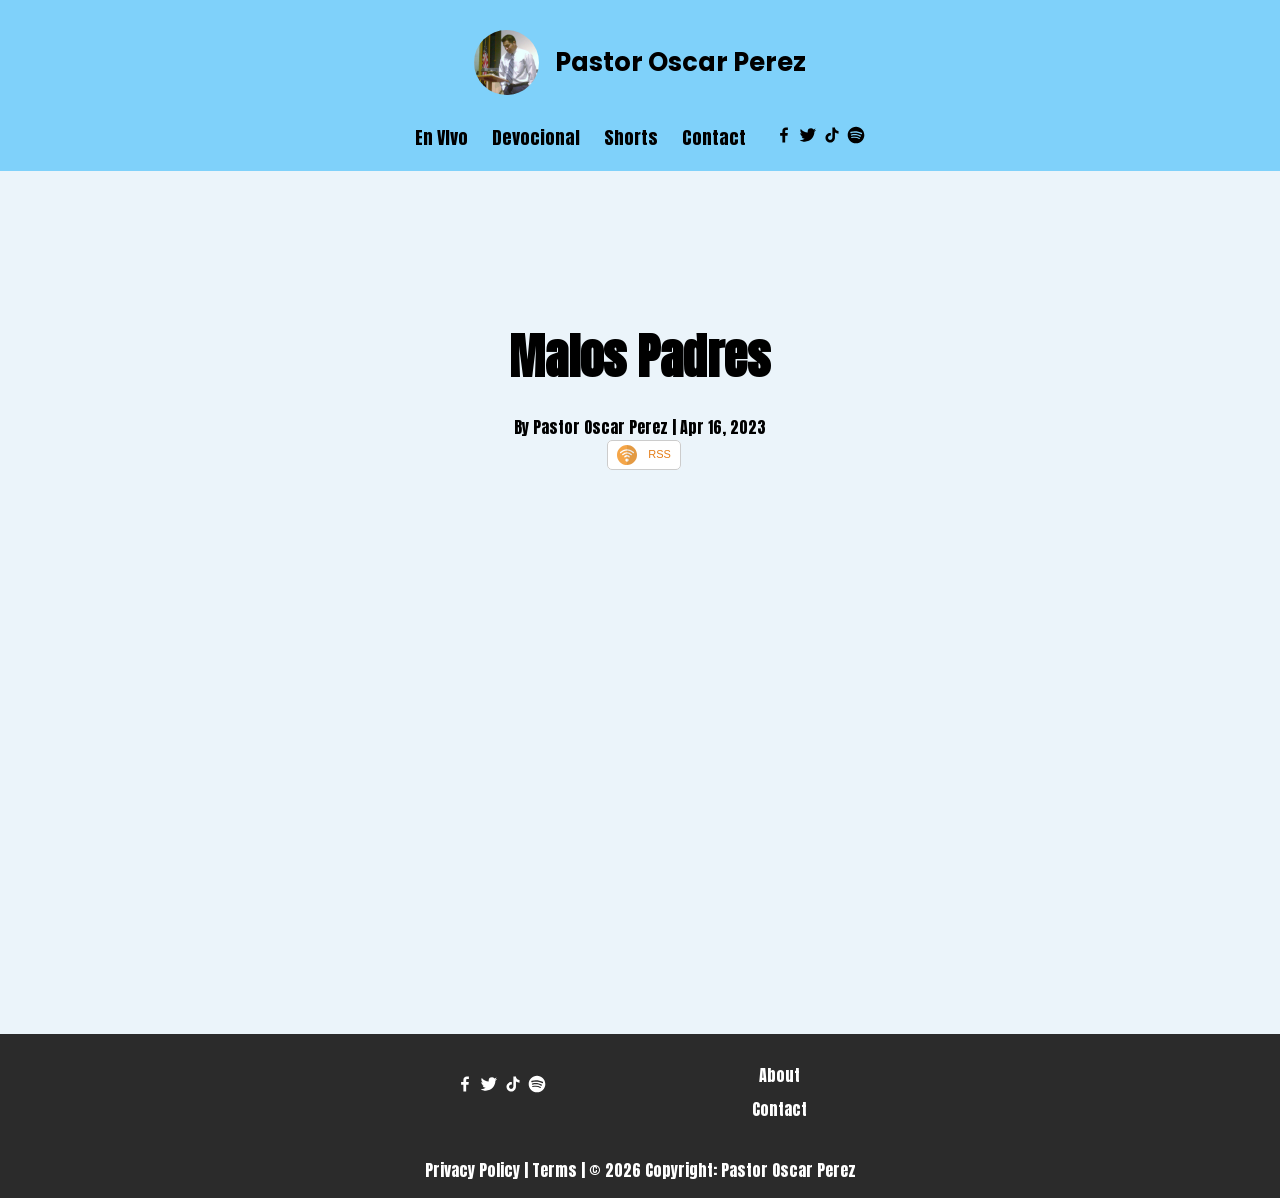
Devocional (536, 137)
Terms (554, 1170)
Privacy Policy (472, 1170)
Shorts (631, 137)
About (779, 1075)
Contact (714, 137)
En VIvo (441, 137)
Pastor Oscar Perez (680, 62)
